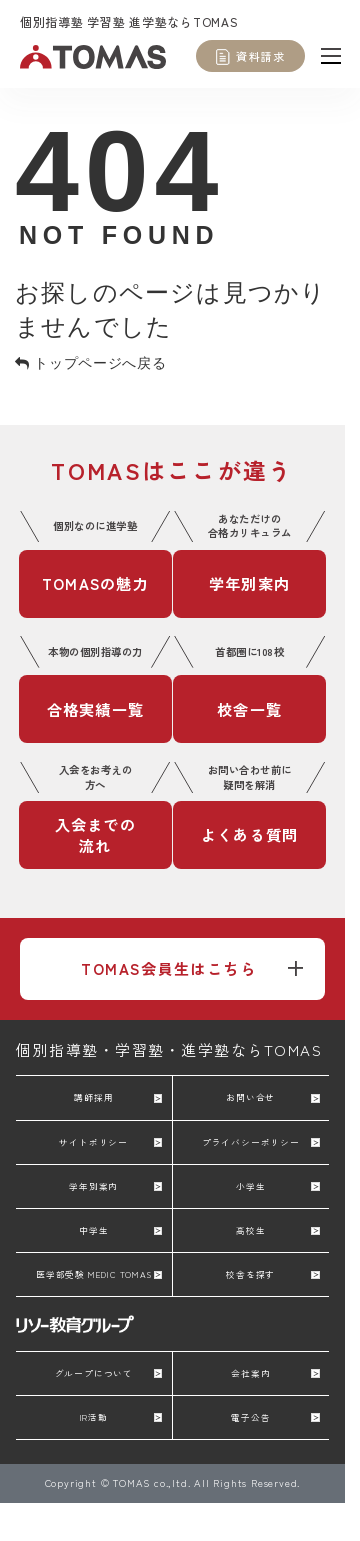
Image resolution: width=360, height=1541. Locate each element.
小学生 (250, 1186)
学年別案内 (93, 1186)
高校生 (250, 1230)
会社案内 (250, 1373)
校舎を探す (250, 1274)
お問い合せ (250, 1097)
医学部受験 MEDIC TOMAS (94, 1274)
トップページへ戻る (91, 363)
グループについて (94, 1373)
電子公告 (250, 1417)
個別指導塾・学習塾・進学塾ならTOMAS (169, 1049)
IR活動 (94, 1417)
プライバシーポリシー (251, 1142)
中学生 (93, 1230)
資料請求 (260, 56)
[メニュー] (331, 55)
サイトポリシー (93, 1142)
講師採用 (93, 1097)
